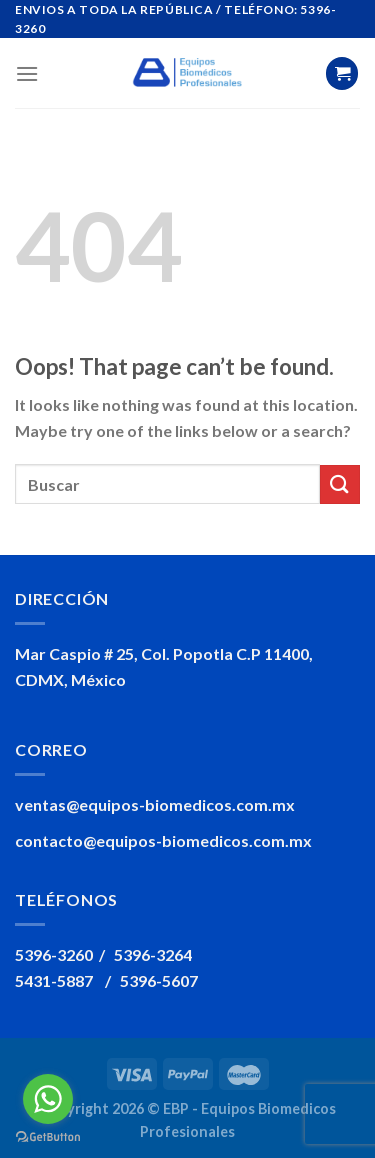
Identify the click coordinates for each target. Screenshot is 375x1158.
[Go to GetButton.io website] (48, 1137)
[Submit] (340, 484)
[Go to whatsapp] (48, 1099)
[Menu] (27, 73)
